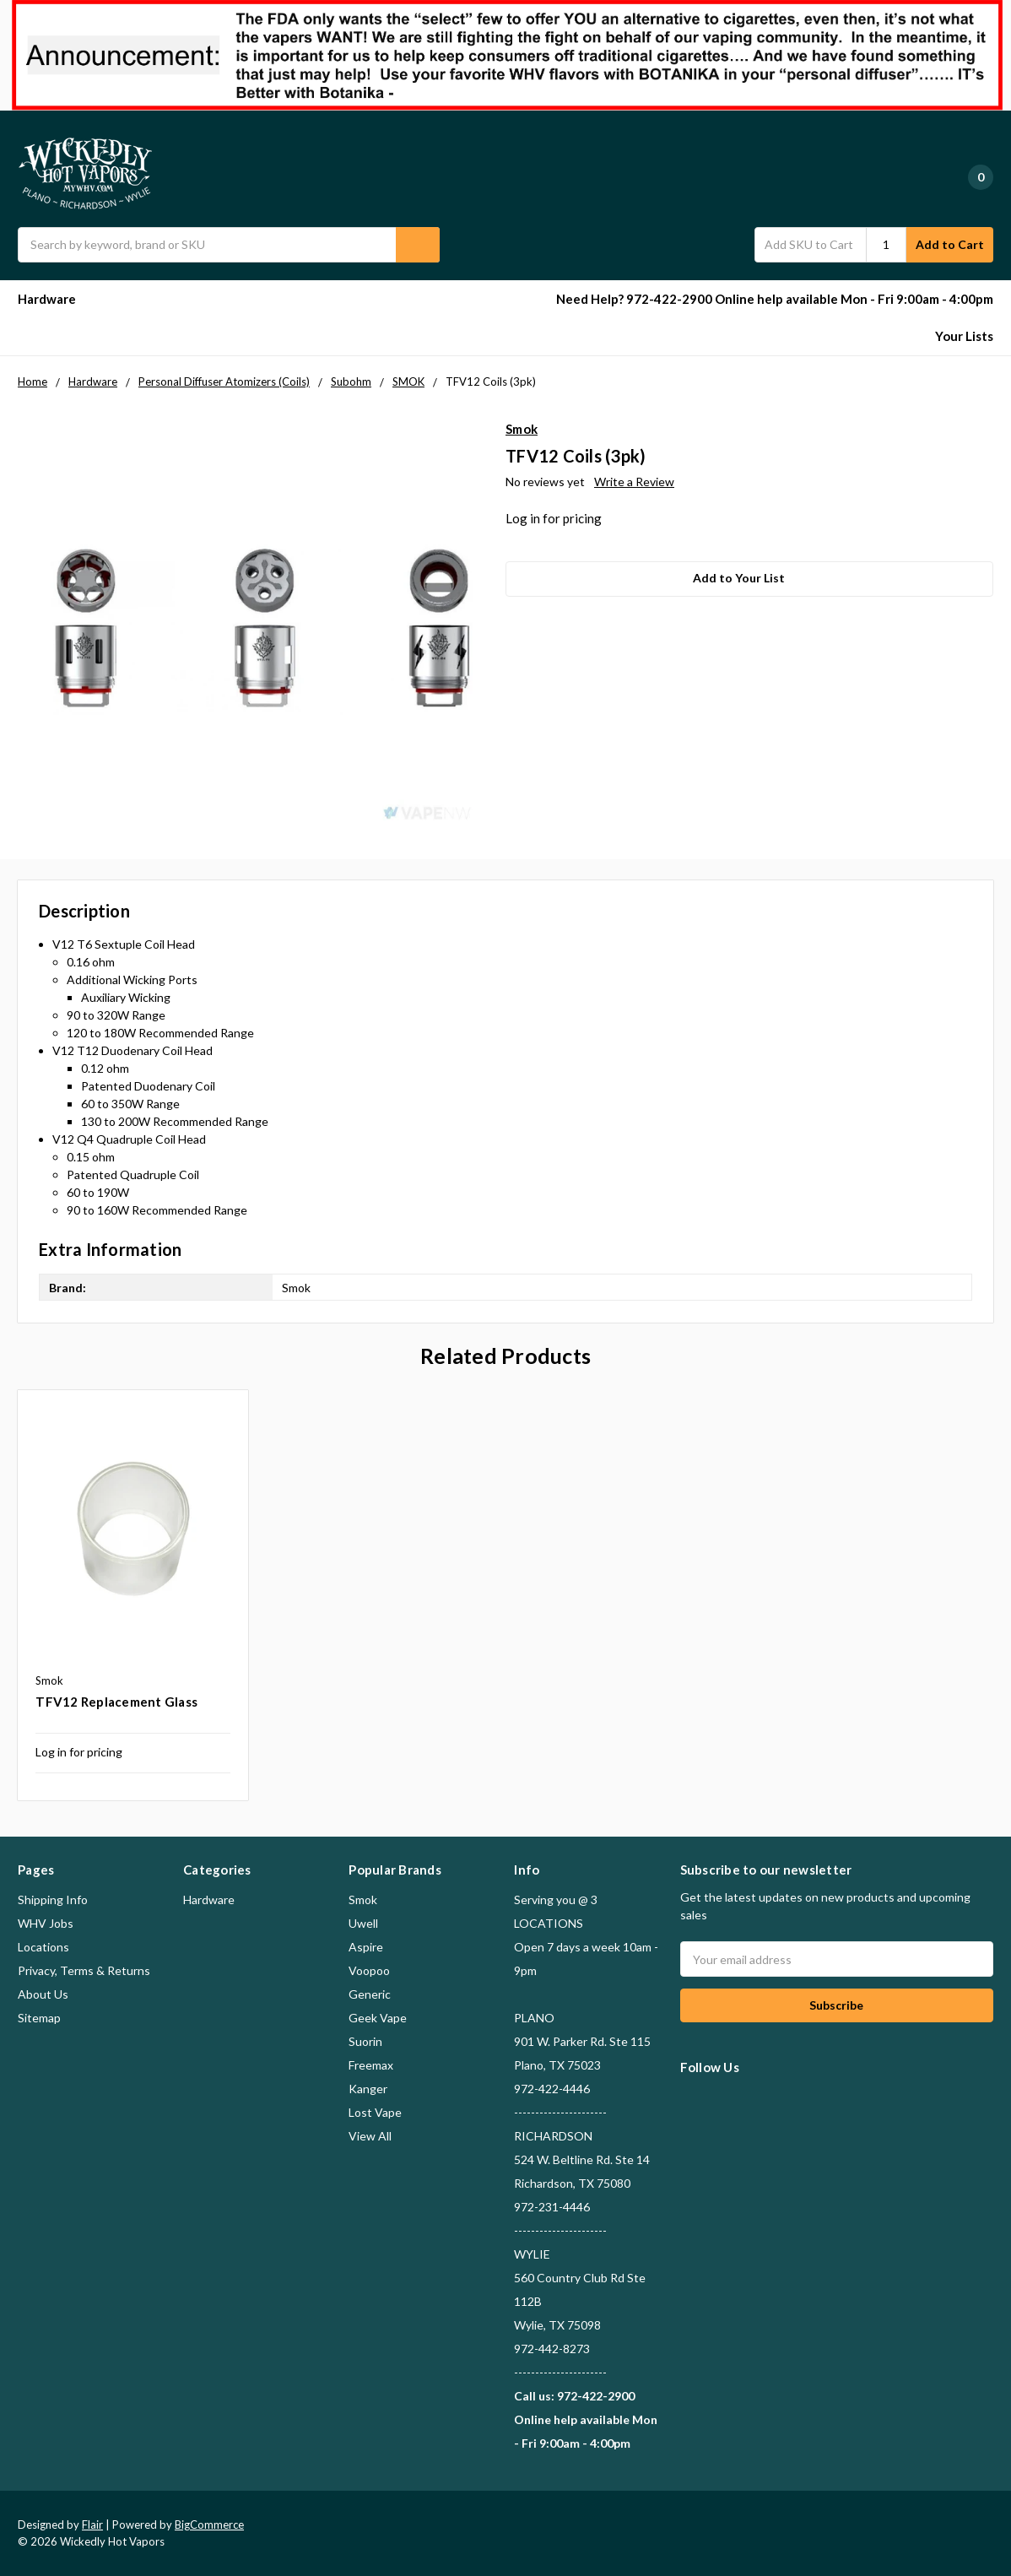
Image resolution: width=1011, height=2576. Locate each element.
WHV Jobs (45, 1923)
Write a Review (634, 481)
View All (370, 2136)
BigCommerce (209, 2524)
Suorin (365, 2041)
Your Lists (964, 336)
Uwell (363, 1923)
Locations (43, 1947)
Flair (92, 2524)
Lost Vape (375, 2112)
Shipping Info (53, 1899)
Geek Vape (378, 2017)
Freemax (371, 2065)
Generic (370, 1994)
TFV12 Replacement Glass (116, 1701)
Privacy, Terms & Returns (84, 1970)
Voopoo (369, 1970)
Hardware (54, 298)
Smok (363, 1899)
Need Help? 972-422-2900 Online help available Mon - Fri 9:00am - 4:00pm (774, 298)
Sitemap (39, 2017)
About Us (43, 1994)
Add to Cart (950, 244)
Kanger (368, 2088)
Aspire (366, 1947)
